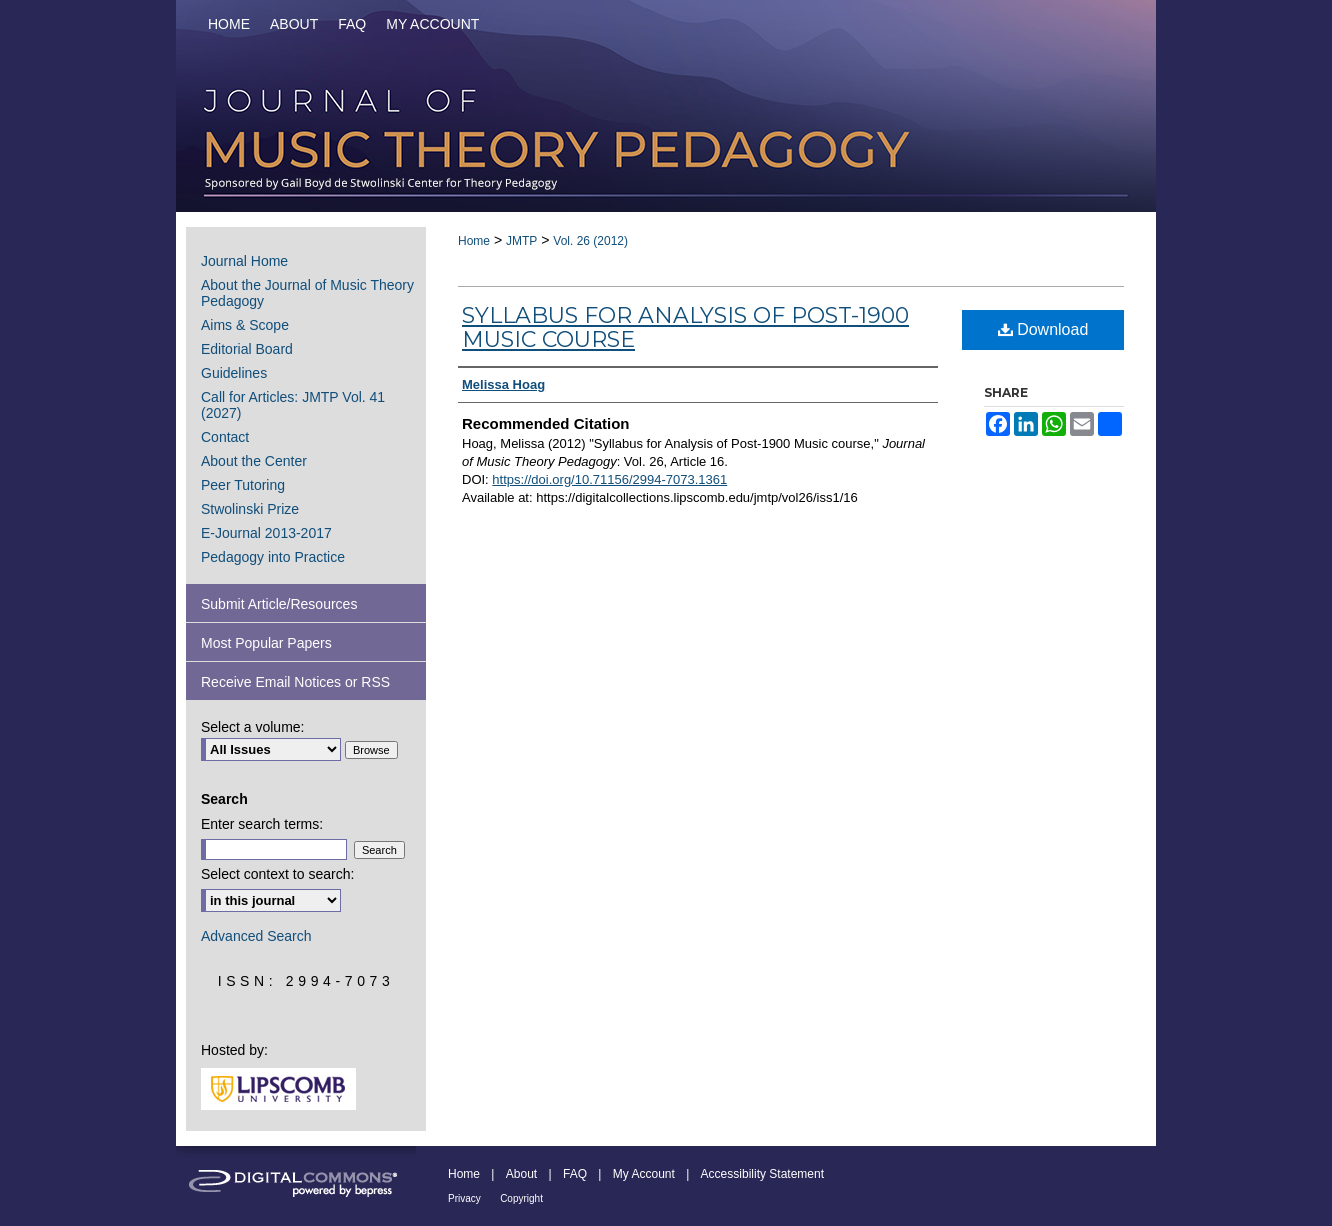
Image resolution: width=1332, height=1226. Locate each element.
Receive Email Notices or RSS (295, 682)
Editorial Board (247, 349)
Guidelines (234, 373)
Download (1043, 329)
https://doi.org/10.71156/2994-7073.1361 (609, 479)
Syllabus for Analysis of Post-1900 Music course (685, 327)
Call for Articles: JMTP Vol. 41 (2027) (293, 405)
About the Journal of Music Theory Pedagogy (307, 293)
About (521, 1174)
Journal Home (244, 261)
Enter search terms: (262, 824)
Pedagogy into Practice (273, 557)
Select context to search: (277, 874)
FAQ (575, 1174)
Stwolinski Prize (250, 509)
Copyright (521, 1198)
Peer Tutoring (243, 485)
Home (474, 241)
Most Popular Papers (266, 643)
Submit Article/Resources (279, 604)
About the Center (254, 461)
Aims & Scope (245, 325)
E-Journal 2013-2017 (266, 533)
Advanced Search (256, 936)
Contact (225, 437)
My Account (644, 1174)
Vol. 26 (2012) (590, 241)
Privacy (464, 1198)
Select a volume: (253, 727)
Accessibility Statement (762, 1174)
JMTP (521, 241)
